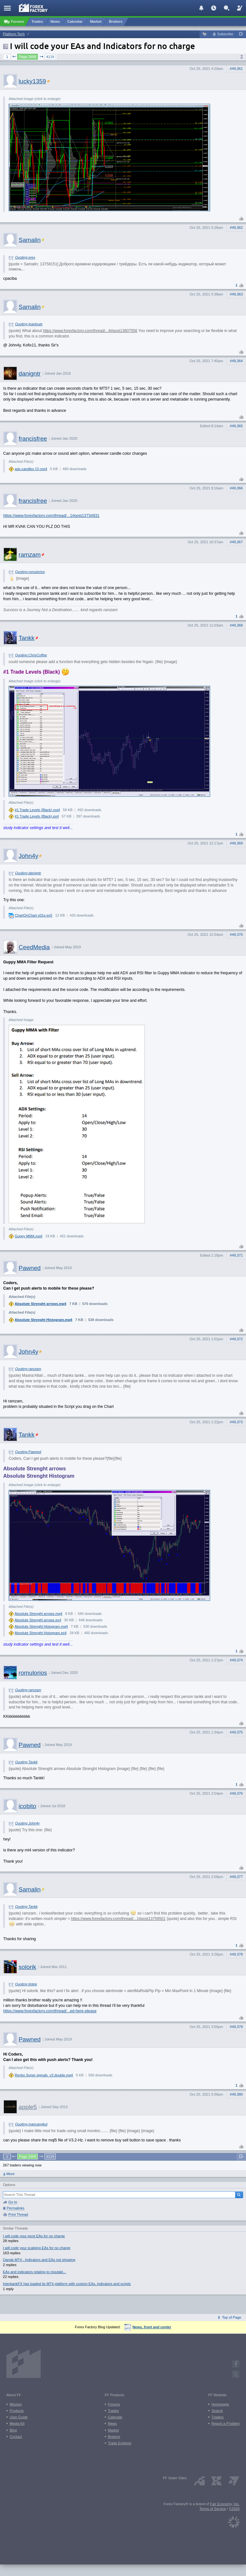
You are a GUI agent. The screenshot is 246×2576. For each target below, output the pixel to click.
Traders (217, 2417)
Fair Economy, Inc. (225, 2504)
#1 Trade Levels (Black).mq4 (37, 810)
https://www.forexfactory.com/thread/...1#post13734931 (51, 515)
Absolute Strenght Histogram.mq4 (43, 1320)
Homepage (220, 2404)
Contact (16, 2437)
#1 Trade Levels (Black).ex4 (37, 816)
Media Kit (17, 2423)
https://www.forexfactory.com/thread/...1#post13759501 (118, 1918)
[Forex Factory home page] (33, 8)
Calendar (115, 2417)
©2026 (234, 2509)
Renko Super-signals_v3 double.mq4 (44, 2075)
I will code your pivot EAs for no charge (34, 2236)
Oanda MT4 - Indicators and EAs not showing (39, 2260)
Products (17, 2411)
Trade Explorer (120, 2443)
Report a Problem (225, 2423)
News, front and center (147, 2327)
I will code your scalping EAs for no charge (36, 2248)
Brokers (114, 2437)
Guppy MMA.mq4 (28, 1236)
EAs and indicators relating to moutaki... (34, 2272)
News (112, 2423)
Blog (13, 2430)
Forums (114, 2404)
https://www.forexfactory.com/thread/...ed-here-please (49, 2011)
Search (217, 2411)
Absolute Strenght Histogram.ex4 (40, 1633)
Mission (16, 2404)
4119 (50, 57)
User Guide (19, 2417)
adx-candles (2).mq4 (31, 469)
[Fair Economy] (234, 2521)
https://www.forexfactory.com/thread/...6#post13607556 (90, 330)
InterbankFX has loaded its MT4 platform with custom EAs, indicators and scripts (67, 2284)
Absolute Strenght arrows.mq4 (40, 1304)
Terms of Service (212, 2509)
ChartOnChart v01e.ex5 (33, 915)
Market (113, 2430)
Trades (113, 2411)
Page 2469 (27, 57)
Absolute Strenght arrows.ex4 (37, 1620)
